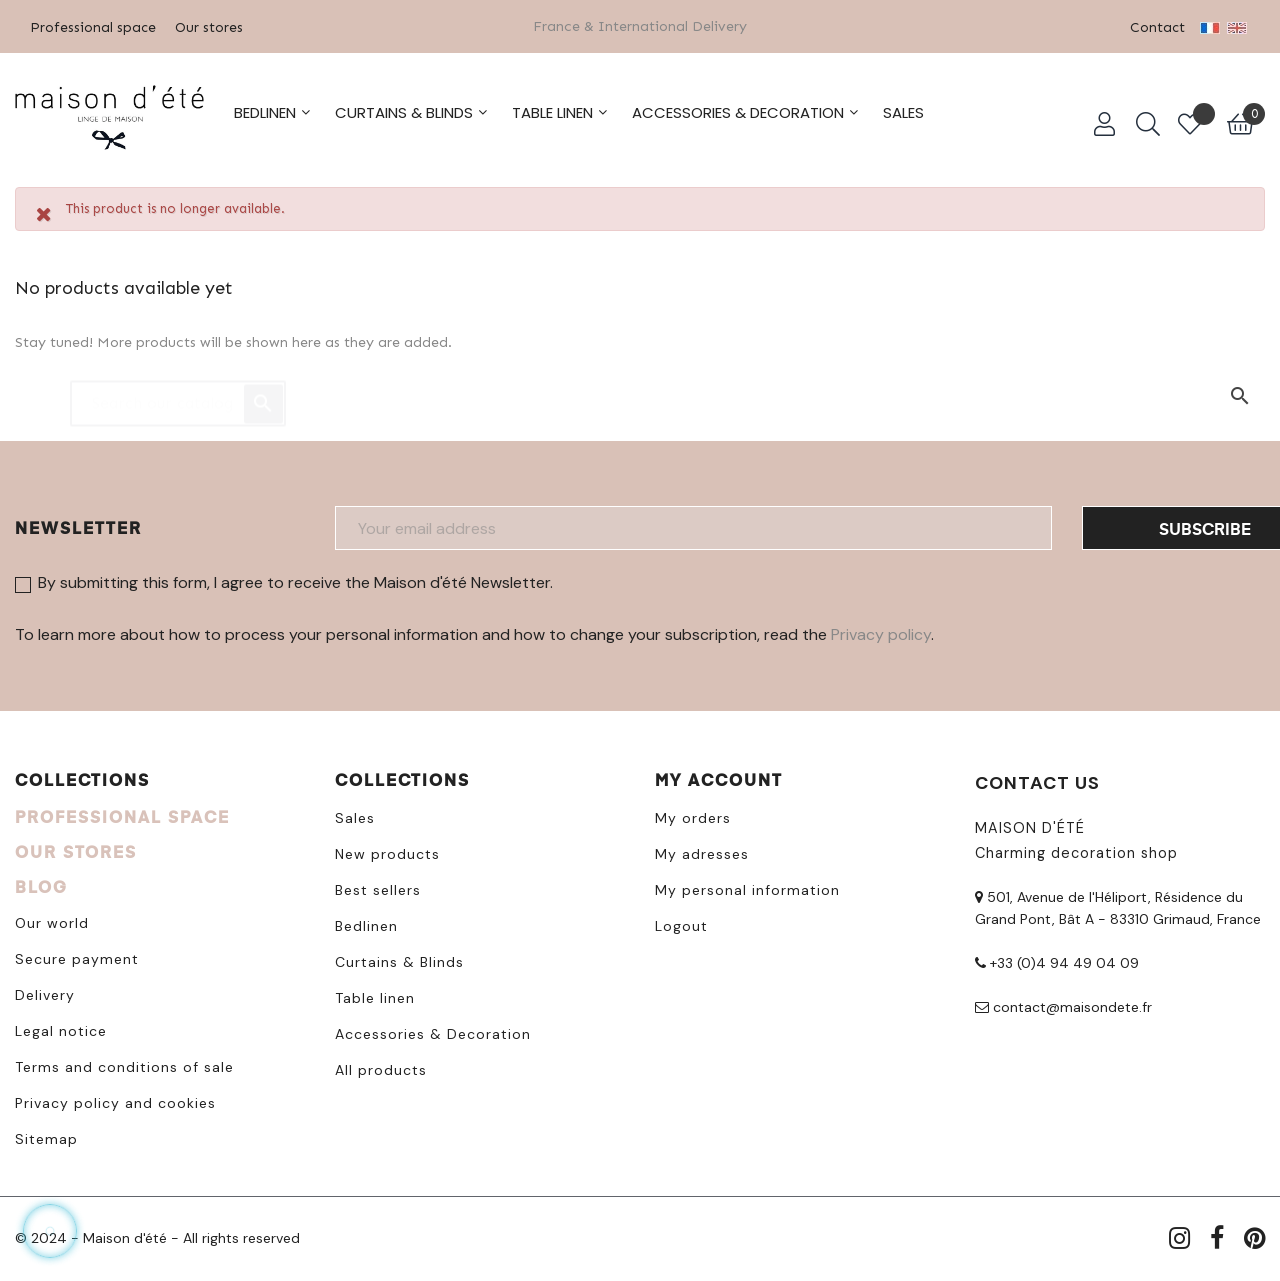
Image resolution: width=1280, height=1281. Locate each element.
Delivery (45, 992)
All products (381, 1067)
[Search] (178, 391)
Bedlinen (366, 923)
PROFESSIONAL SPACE (122, 813)
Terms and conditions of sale (124, 1064)
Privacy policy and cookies (115, 1100)
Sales (355, 815)
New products (387, 851)
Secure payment (77, 956)
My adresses (702, 851)
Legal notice (61, 1028)
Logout (681, 923)
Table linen (375, 995)
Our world (52, 920)
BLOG (41, 883)
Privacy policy (881, 631)
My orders (693, 815)
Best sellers (378, 887)
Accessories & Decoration (433, 1031)
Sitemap (46, 1136)
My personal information (747, 887)
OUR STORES (76, 848)
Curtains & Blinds (399, 959)
